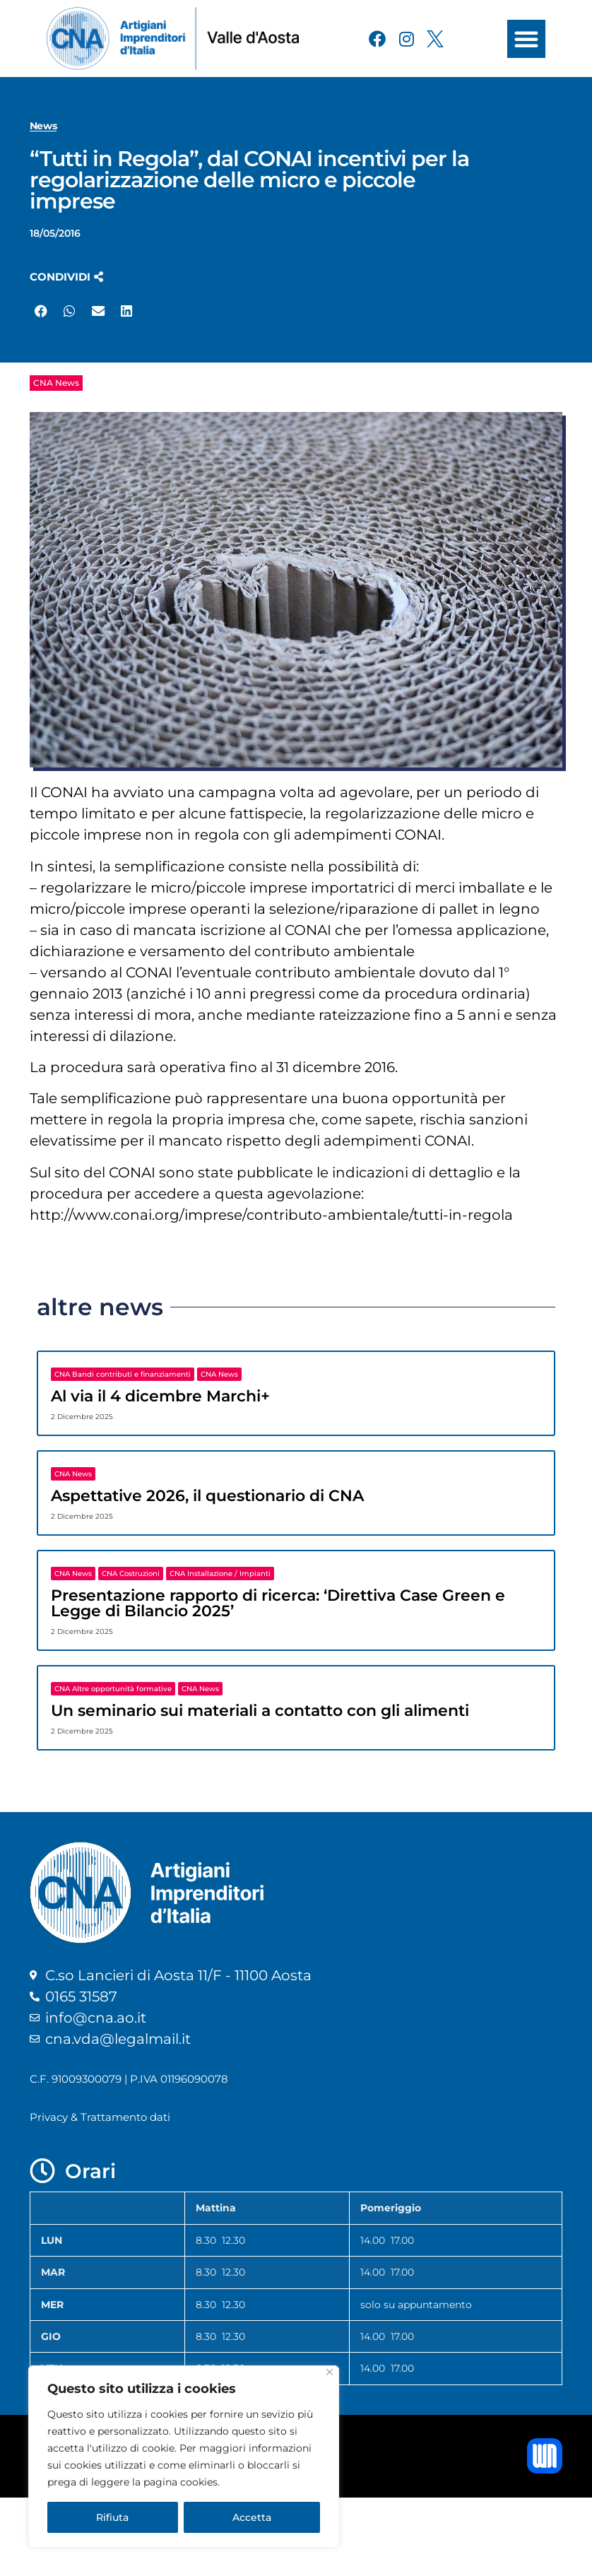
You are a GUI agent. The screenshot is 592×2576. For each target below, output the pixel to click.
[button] (526, 39)
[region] (183, 2456)
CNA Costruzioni (131, 1573)
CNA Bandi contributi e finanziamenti (122, 1374)
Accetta (251, 2517)
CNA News (56, 382)
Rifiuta (112, 2517)
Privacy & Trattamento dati (100, 2117)
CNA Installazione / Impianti (220, 1573)
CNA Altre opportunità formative (113, 1688)
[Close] (329, 2372)
